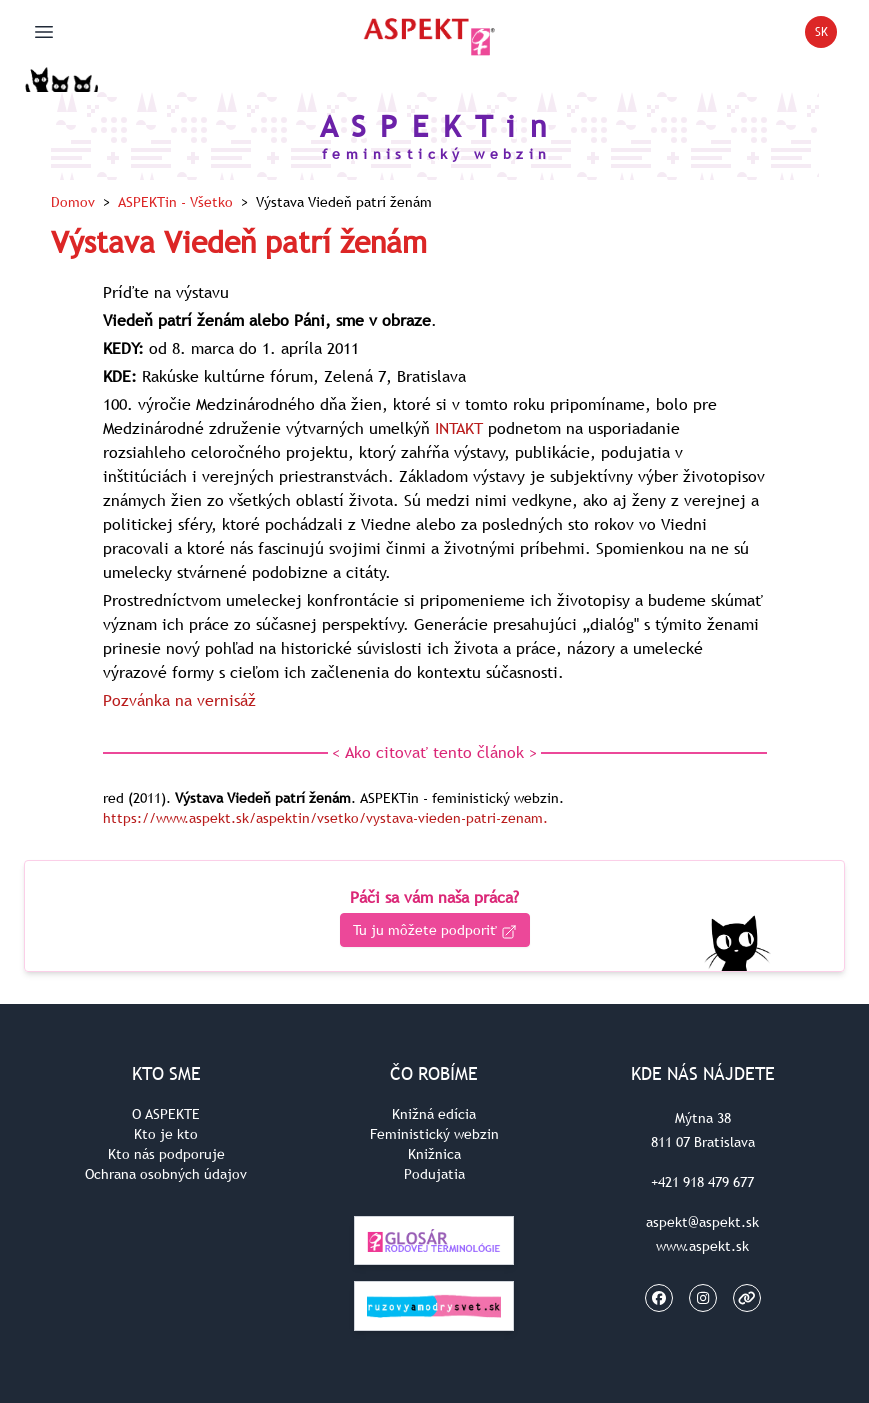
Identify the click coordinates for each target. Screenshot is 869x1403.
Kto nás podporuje (166, 1154)
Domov (73, 202)
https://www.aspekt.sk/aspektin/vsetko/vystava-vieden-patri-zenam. (325, 818)
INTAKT (459, 428)
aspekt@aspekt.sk (702, 1222)
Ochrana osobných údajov (166, 1174)
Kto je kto (166, 1134)
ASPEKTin (175, 202)
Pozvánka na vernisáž (179, 700)
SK (826, 35)
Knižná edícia (434, 1114)
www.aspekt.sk (702, 1246)
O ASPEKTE (166, 1114)
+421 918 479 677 (702, 1182)
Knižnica (434, 1154)
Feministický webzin (434, 1134)
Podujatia (434, 1174)
